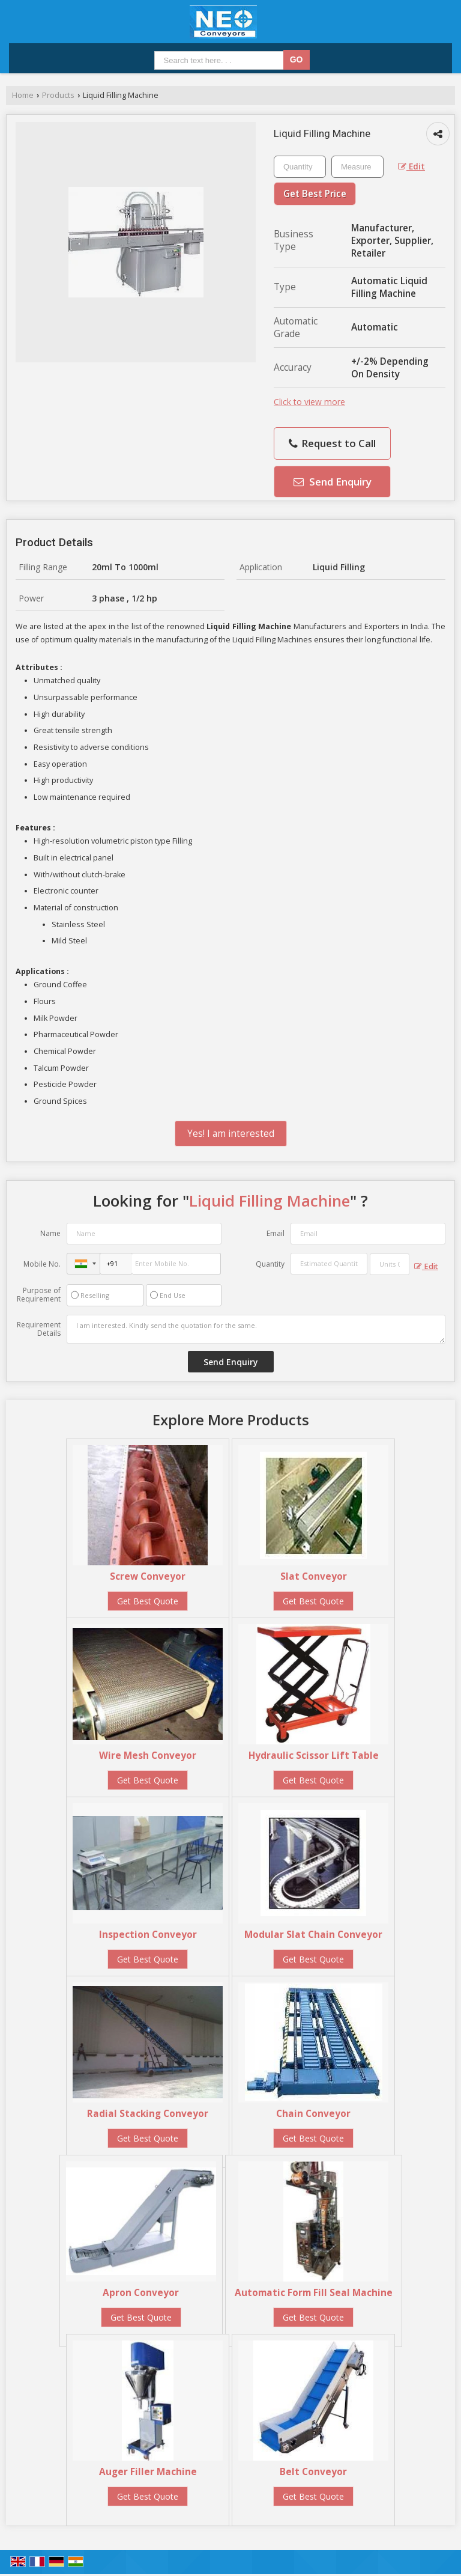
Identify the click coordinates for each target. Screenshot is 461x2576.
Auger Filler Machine (148, 2471)
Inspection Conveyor (148, 1934)
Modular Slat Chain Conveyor (313, 1934)
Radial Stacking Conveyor (147, 2113)
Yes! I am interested (230, 1133)
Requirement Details (39, 1329)
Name (50, 1233)
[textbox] (357, 167)
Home (23, 95)
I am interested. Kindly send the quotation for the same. (256, 1329)
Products (58, 95)
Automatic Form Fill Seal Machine (314, 2292)
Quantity (270, 1264)
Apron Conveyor (141, 2292)
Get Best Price (314, 193)
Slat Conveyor (313, 1576)
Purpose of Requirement (39, 1294)
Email (276, 1233)
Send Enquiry (333, 482)
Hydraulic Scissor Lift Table (314, 1755)
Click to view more (309, 401)
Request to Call (332, 443)
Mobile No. (42, 1264)
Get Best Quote (147, 1601)
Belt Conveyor (313, 2471)
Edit (411, 166)
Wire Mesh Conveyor (147, 1755)
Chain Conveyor (313, 2113)
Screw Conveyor (147, 1576)
